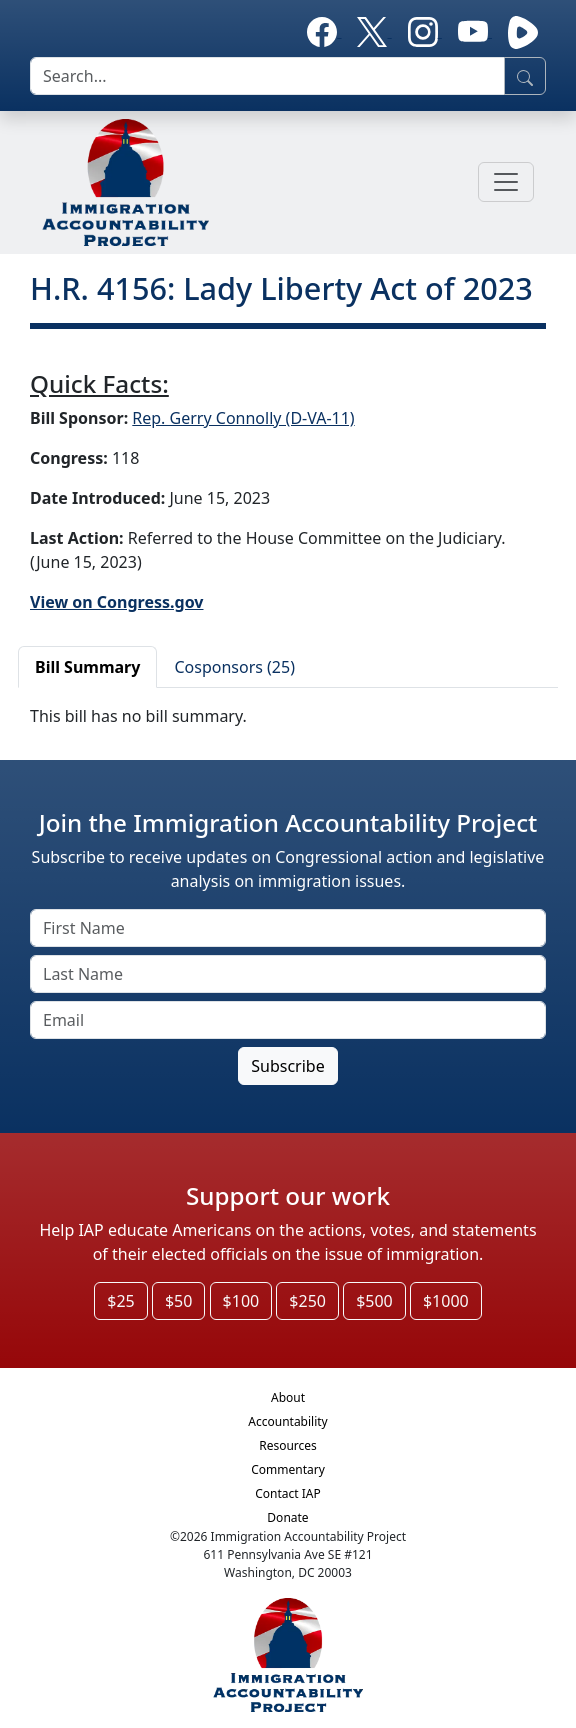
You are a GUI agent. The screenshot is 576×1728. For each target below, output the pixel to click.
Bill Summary (87, 667)
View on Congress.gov (117, 602)
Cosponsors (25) (234, 667)
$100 (241, 1301)
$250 (307, 1301)
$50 (178, 1301)
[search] (267, 76)
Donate (287, 1517)
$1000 (446, 1301)
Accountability (287, 1421)
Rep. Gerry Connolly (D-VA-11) (243, 418)
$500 (374, 1301)
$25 (120, 1301)
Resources (288, 1445)
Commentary (288, 1469)
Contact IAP (288, 1493)
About (288, 1397)
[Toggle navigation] (506, 182)
